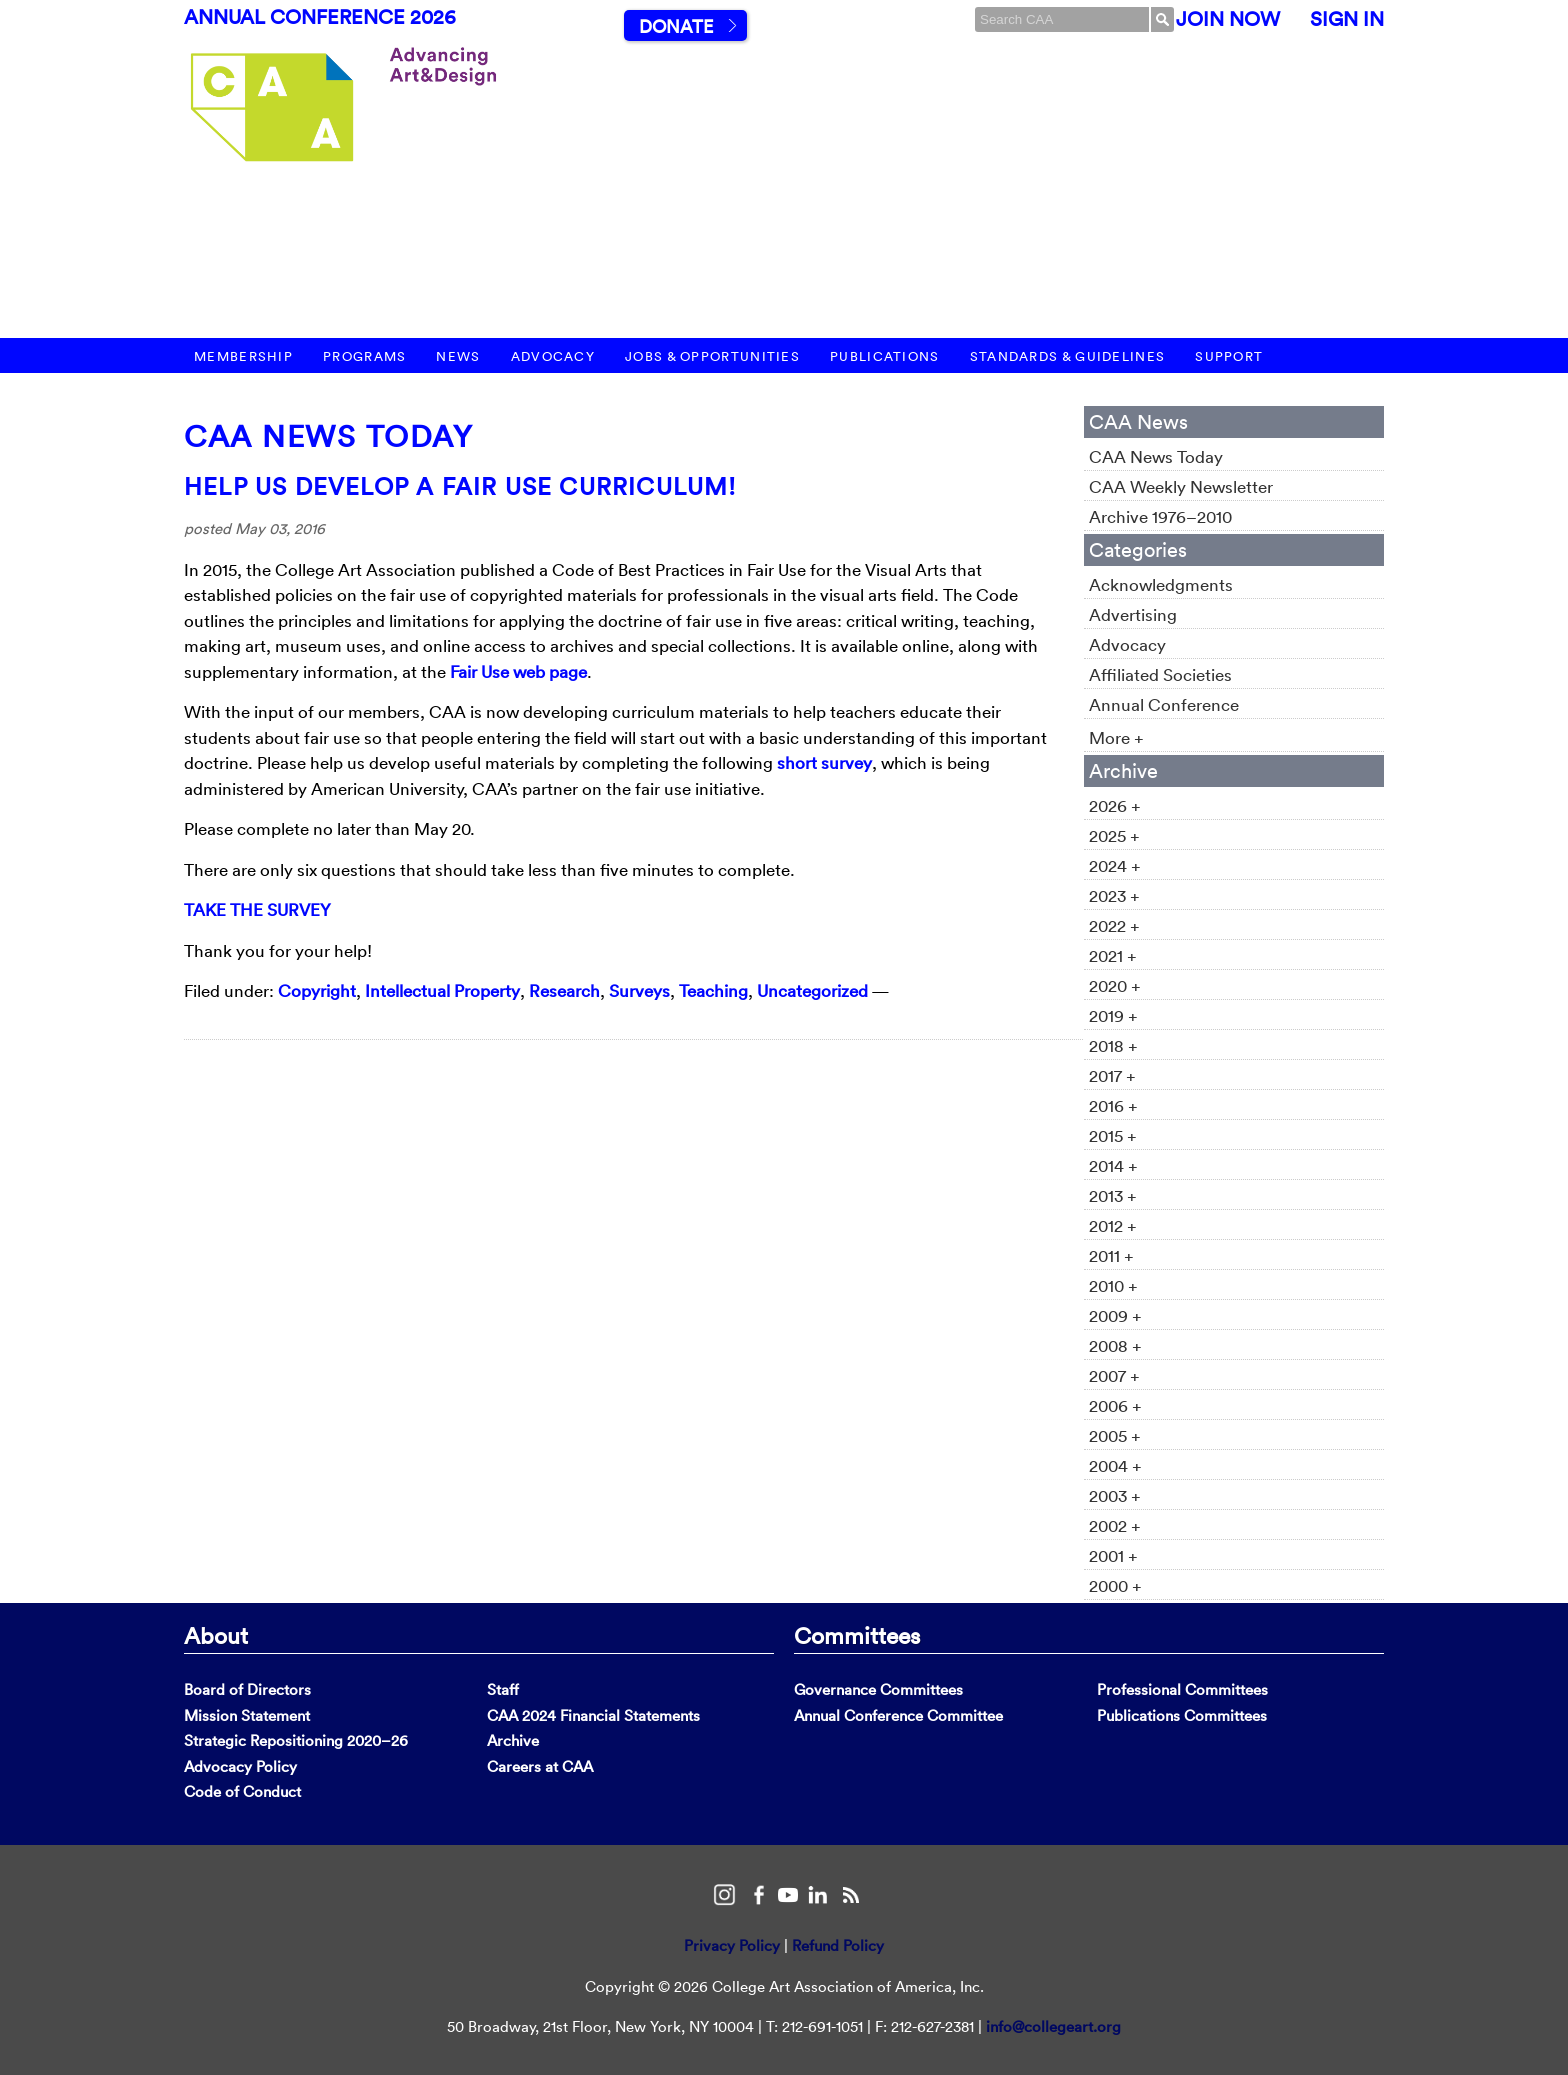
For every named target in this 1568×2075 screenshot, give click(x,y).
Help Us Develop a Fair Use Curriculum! (460, 486)
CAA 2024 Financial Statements (593, 1715)
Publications (885, 356)
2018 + (1113, 1045)
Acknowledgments (1161, 584)
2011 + (1111, 1255)
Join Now (1228, 19)
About (216, 1635)
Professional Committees (1182, 1689)
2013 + (1113, 1195)
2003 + (1115, 1495)
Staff (503, 1689)
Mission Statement (247, 1715)
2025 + (1114, 835)
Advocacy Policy (240, 1766)
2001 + (1113, 1555)
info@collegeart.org (1053, 2026)
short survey (824, 762)
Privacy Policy (732, 1945)
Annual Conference (1164, 704)
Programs (364, 356)
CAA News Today (328, 436)
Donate (676, 26)
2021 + (1113, 955)
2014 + (1113, 1165)
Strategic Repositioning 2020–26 (296, 1740)
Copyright (317, 990)
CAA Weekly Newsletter (1181, 486)
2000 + (1115, 1585)
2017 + (1112, 1075)
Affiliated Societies (1160, 674)
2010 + (1113, 1285)
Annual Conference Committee (898, 1715)
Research (564, 990)
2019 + (1113, 1015)
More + (1116, 737)
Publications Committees (1182, 1715)
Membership (243, 356)
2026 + (1115, 805)
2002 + (1115, 1525)
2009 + (1115, 1315)
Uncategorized (812, 990)
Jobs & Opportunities (712, 356)
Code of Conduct (242, 1791)
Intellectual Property (442, 990)
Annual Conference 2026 (320, 17)
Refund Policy (838, 1945)
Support (1229, 356)
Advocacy (553, 356)
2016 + (1113, 1105)
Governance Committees (878, 1689)
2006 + (1115, 1405)
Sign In (1347, 19)
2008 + (1115, 1345)
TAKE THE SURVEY (257, 909)
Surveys (639, 990)
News (458, 356)
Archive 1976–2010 (1160, 516)
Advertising (1133, 614)
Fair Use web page (518, 671)
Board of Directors (247, 1689)
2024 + (1115, 865)
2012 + (1113, 1225)
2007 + (1114, 1375)
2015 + (1113, 1135)
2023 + (1114, 895)
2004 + (1115, 1465)
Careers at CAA (540, 1766)
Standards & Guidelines (1068, 356)
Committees (857, 1635)
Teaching (713, 990)
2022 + (1114, 925)
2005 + (1115, 1435)
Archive (513, 1740)
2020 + (1115, 985)
